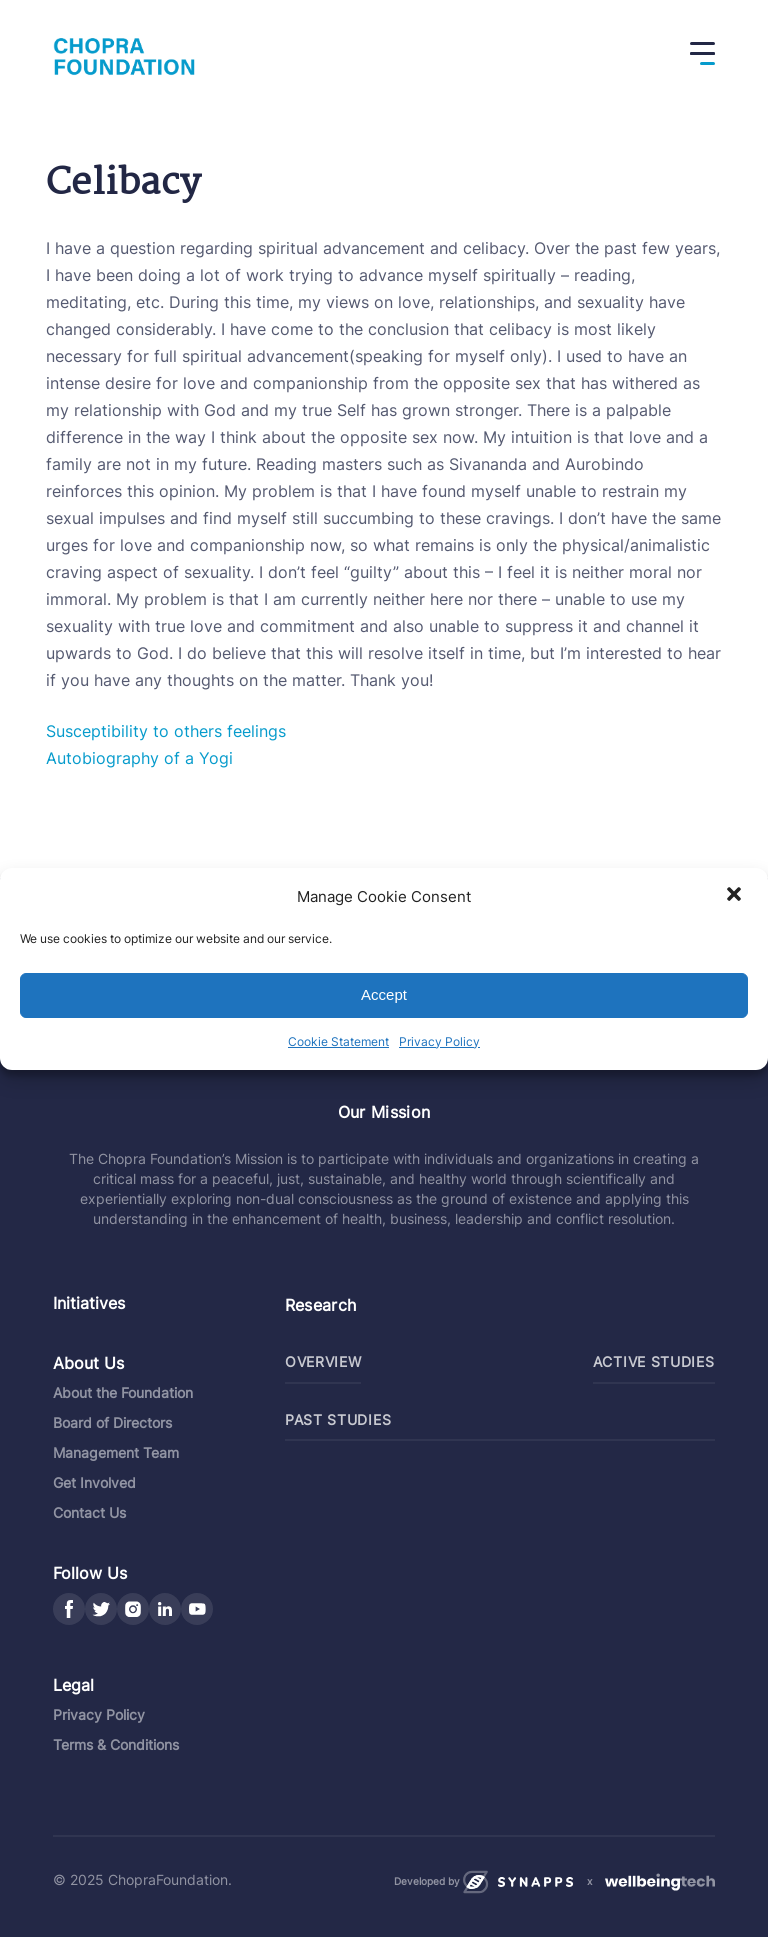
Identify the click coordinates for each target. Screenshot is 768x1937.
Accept (384, 994)
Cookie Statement (338, 1041)
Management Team (116, 1452)
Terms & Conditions (116, 1744)
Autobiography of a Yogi (139, 758)
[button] (736, 896)
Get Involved (94, 1482)
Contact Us (89, 1512)
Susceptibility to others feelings (166, 731)
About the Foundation (123, 1392)
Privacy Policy (439, 1041)
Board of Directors (112, 1422)
